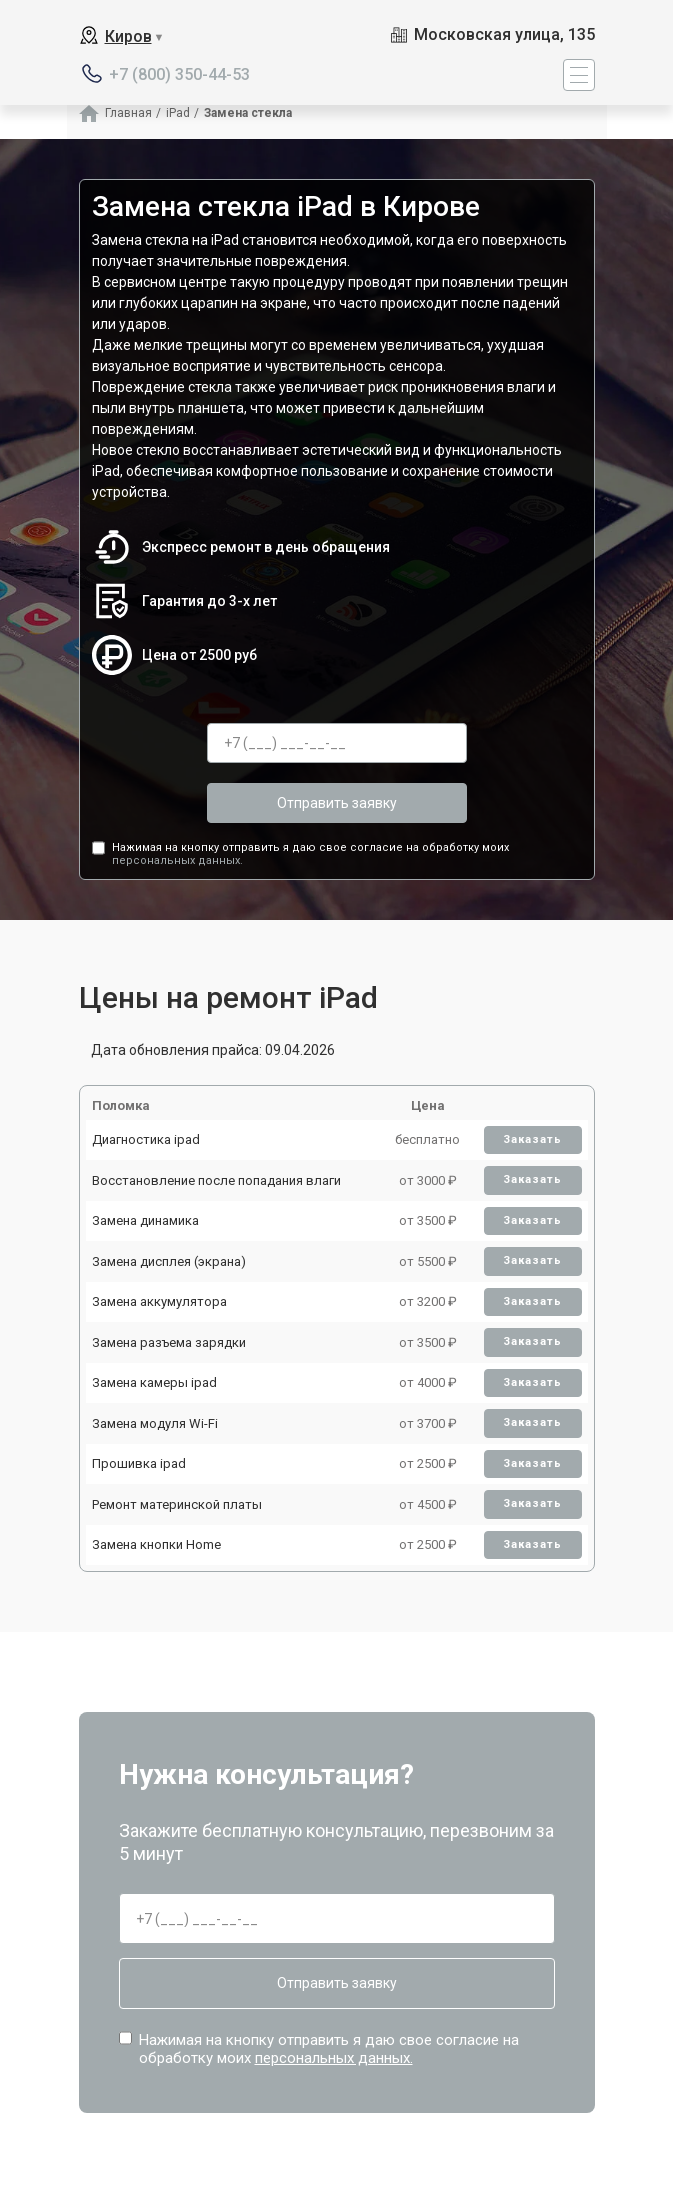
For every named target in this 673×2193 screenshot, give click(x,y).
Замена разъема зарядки (169, 1342)
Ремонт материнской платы (177, 1504)
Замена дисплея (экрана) (169, 1261)
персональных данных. (177, 860)
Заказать (532, 1139)
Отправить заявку (337, 803)
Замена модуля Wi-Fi (155, 1423)
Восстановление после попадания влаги (216, 1180)
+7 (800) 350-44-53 (179, 74)
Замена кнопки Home (156, 1544)
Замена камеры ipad (154, 1382)
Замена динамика (145, 1220)
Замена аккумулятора (159, 1301)
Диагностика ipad (146, 1139)
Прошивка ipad (139, 1463)
